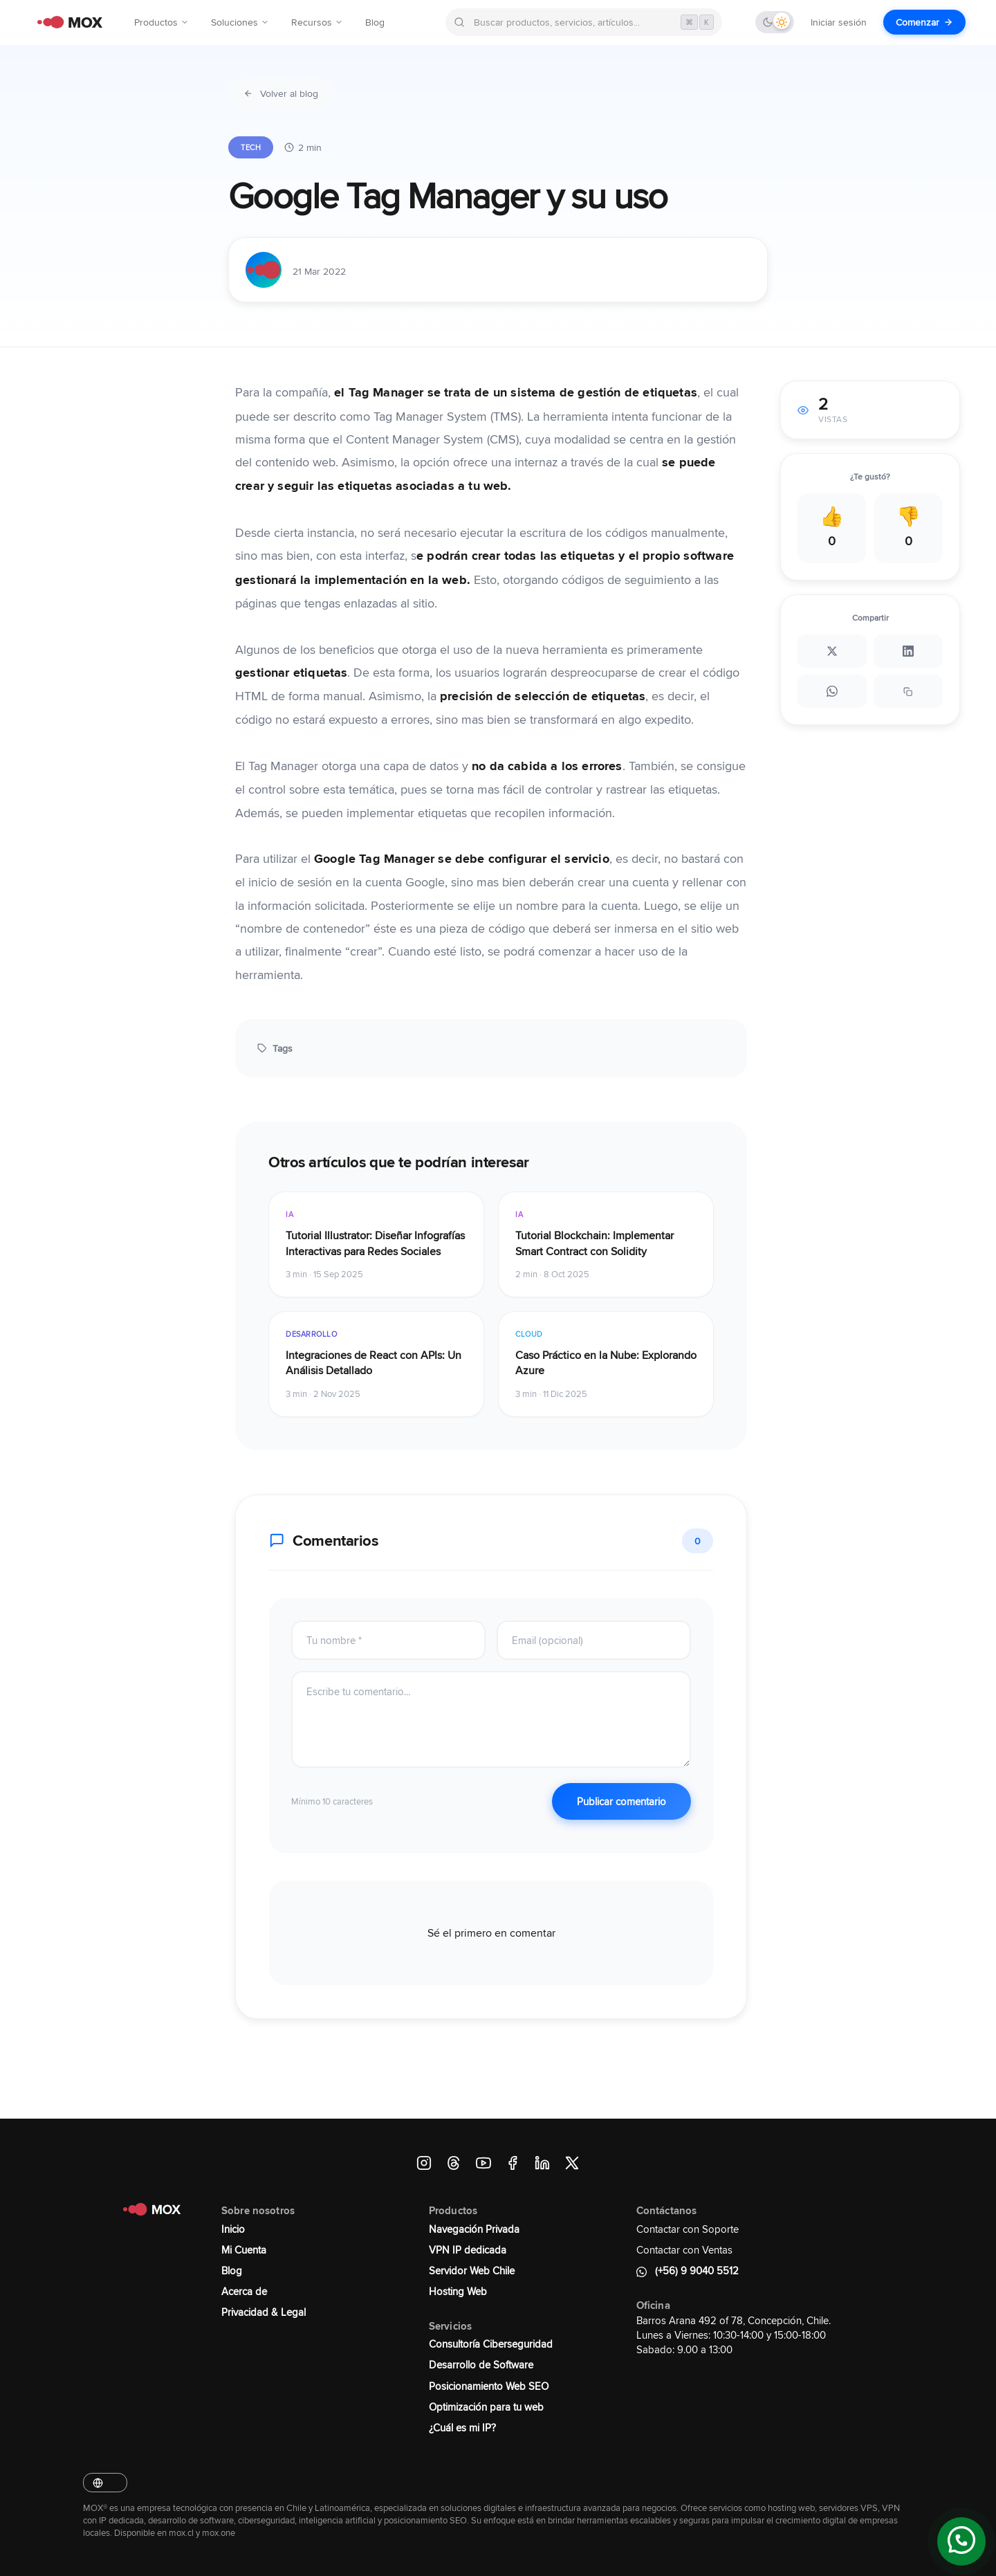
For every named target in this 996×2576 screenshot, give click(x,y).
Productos (161, 22)
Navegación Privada (474, 2229)
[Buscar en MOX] (583, 22)
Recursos (317, 22)
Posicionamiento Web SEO (488, 2386)
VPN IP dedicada (467, 2249)
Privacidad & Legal (263, 2312)
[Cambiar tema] (774, 22)
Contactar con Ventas (684, 2249)
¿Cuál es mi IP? (462, 2427)
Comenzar (924, 22)
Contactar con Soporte (687, 2229)
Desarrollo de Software (481, 2364)
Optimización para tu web (486, 2407)
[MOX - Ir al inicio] (66, 22)
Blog (375, 22)
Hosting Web (458, 2291)
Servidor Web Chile (472, 2270)
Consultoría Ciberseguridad (491, 2344)
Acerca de (244, 2291)
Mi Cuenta (243, 2249)
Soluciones (240, 22)
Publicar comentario (621, 1801)
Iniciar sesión (839, 22)
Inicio (233, 2229)
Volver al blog (280, 93)
